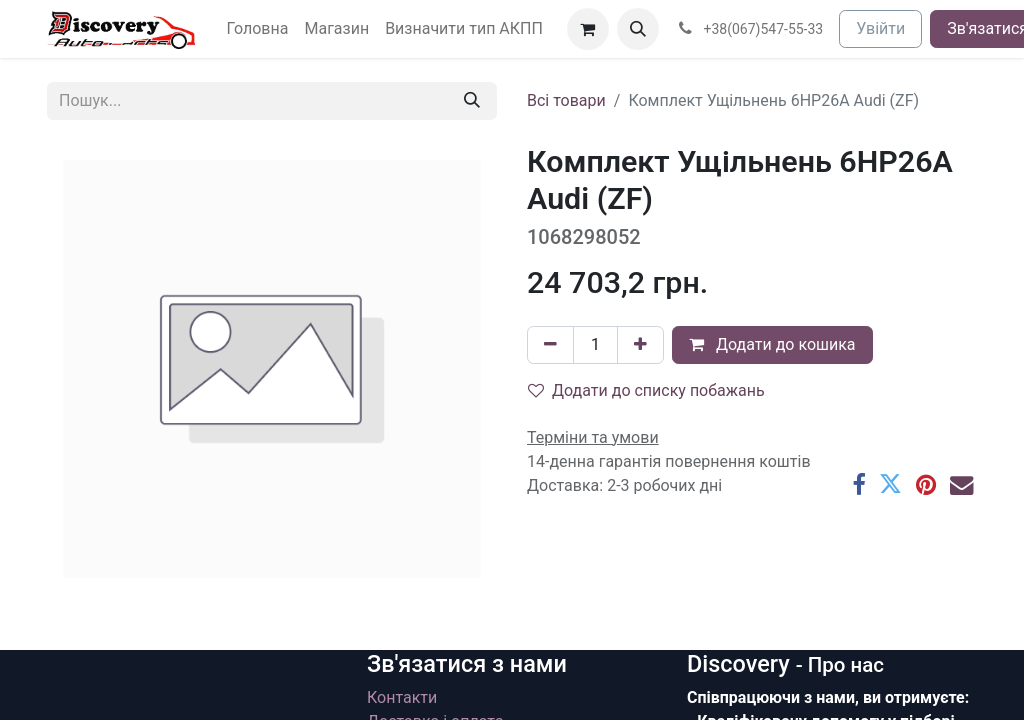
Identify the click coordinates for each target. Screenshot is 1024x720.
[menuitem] (258, 29)
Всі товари (566, 100)
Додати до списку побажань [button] (646, 390)
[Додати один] (640, 345)
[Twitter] (890, 484)
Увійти (880, 28)
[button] (638, 29)
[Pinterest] (926, 484)
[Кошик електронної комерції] (588, 29)
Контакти (402, 697)
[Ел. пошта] (961, 484)
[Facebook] (858, 484)
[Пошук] (472, 101)
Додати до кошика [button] (772, 344)
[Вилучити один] (550, 345)
